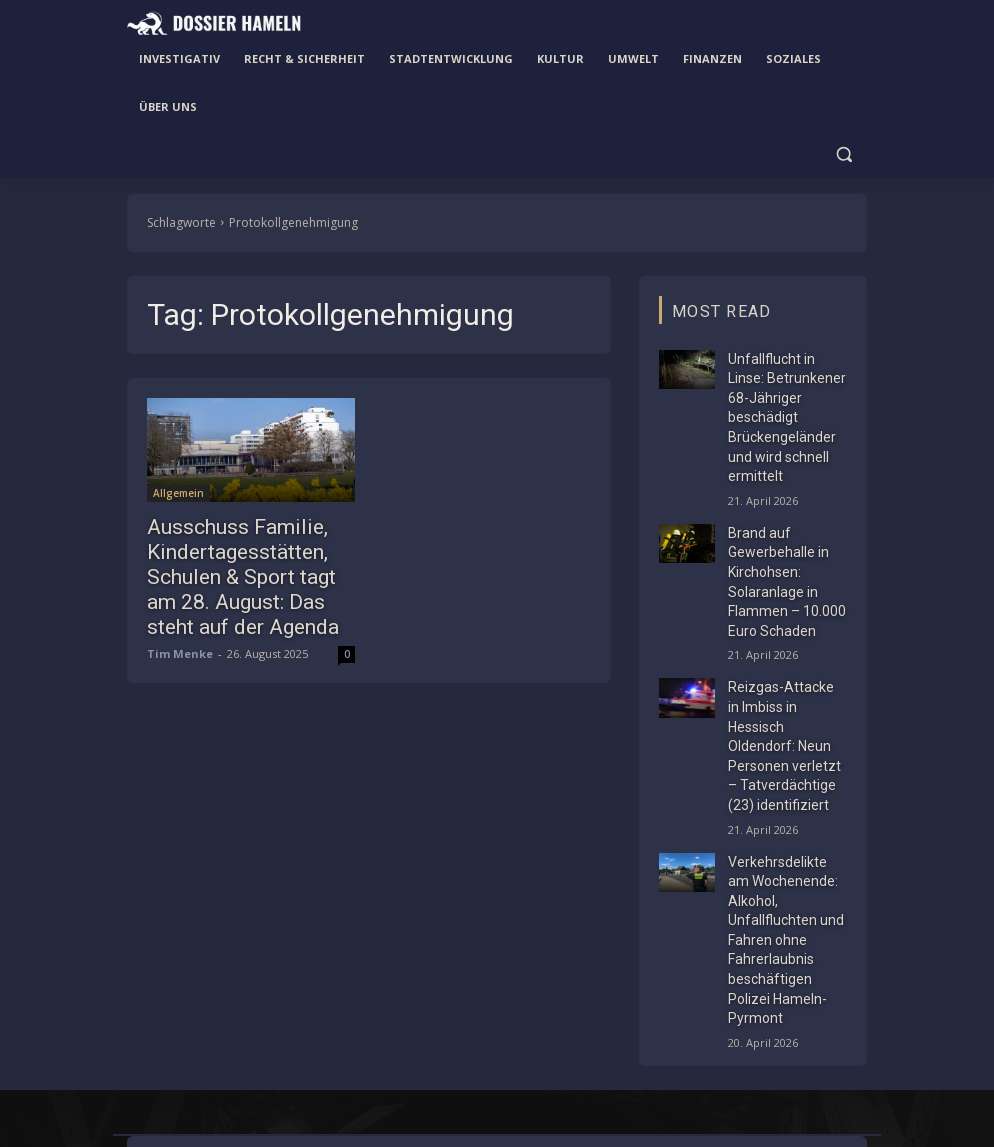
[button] (843, 154)
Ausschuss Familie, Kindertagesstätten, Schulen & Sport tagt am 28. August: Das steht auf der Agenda (242, 570)
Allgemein (178, 493)
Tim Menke (180, 638)
